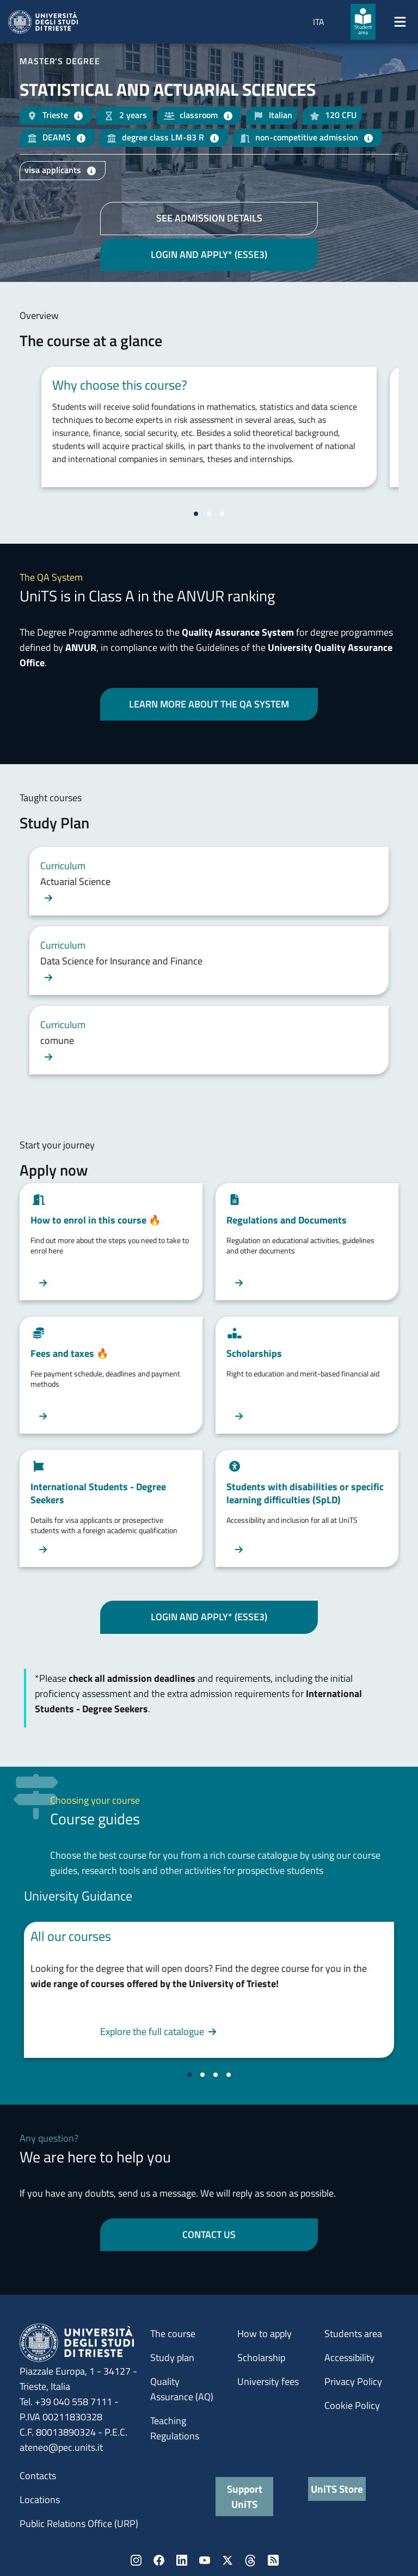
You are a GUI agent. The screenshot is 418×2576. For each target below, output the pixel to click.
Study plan (172, 2357)
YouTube (205, 2560)
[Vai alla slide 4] (228, 2075)
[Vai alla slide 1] (196, 514)
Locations (40, 2499)
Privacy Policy (353, 2381)
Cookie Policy (352, 2405)
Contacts (38, 2475)
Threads (250, 2560)
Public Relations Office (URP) (79, 2523)
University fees (268, 2381)
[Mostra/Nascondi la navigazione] (400, 22)
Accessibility (349, 2357)
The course (172, 2333)
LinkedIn (182, 2560)
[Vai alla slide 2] (209, 514)
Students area (353, 2333)
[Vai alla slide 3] (222, 514)
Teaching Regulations (174, 2428)
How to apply (264, 2333)
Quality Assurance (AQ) (181, 2389)
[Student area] (363, 22)
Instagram (136, 2560)
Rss (273, 2560)
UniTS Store (337, 2489)
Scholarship (261, 2357)
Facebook (159, 2560)
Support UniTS (244, 2496)
